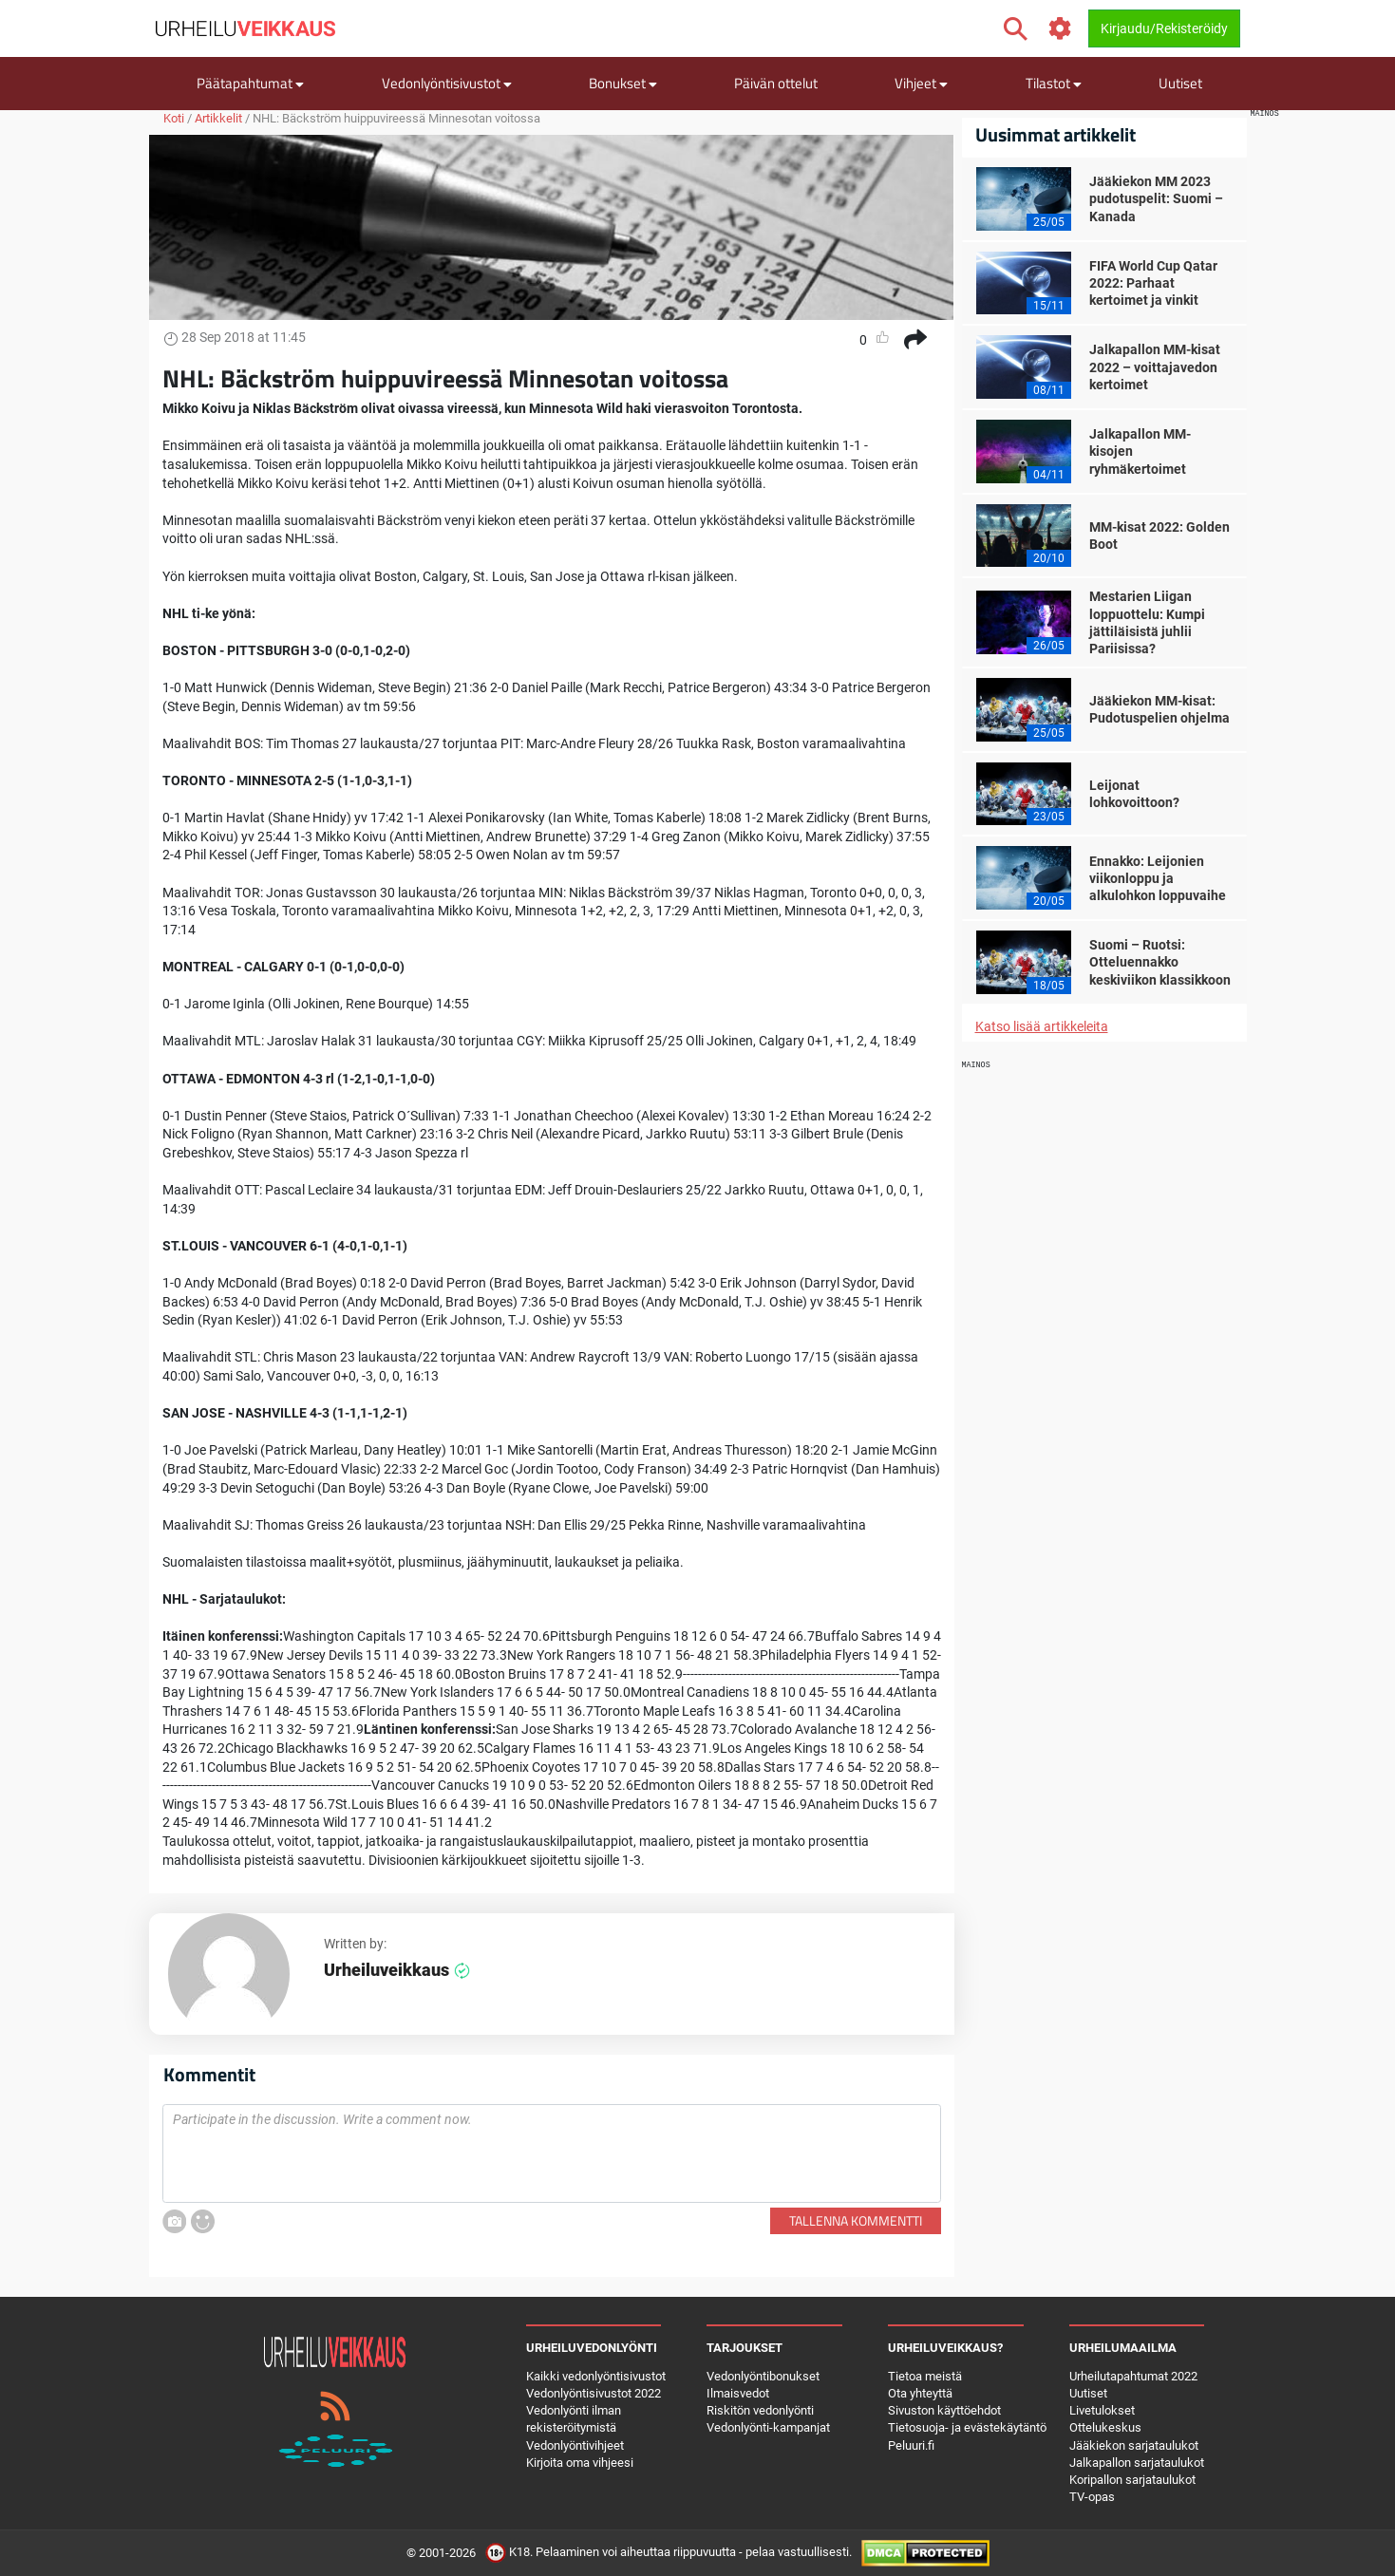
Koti (173, 118)
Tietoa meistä (925, 2376)
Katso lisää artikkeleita (1041, 1026)
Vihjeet (921, 83)
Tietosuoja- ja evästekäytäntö (967, 2427)
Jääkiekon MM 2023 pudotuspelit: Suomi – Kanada (1156, 198)
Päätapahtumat (250, 83)
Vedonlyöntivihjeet (575, 2445)
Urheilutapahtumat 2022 (1133, 2376)
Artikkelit (218, 118)
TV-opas (1092, 2497)
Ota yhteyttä (920, 2393)
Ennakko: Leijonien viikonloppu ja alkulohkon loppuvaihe (1157, 878)
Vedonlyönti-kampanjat (768, 2427)
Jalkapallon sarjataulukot (1136, 2462)
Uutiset (1180, 83)
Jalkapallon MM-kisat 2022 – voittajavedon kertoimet (1154, 366)
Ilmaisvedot (738, 2393)
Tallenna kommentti (855, 2220)
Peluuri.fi (911, 2445)
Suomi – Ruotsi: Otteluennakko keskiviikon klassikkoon (1160, 962)
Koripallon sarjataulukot (1132, 2480)
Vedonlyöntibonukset (763, 2376)
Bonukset (623, 83)
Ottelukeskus (1105, 2427)
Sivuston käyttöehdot (944, 2410)
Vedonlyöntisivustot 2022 (593, 2393)
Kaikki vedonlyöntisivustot (596, 2376)
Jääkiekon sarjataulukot (1133, 2445)
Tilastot (1054, 83)
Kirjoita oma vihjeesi (579, 2462)
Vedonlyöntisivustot (447, 83)
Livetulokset (1102, 2410)
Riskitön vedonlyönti (760, 2410)
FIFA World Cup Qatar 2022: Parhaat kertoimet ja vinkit (1153, 283)
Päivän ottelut (776, 83)
